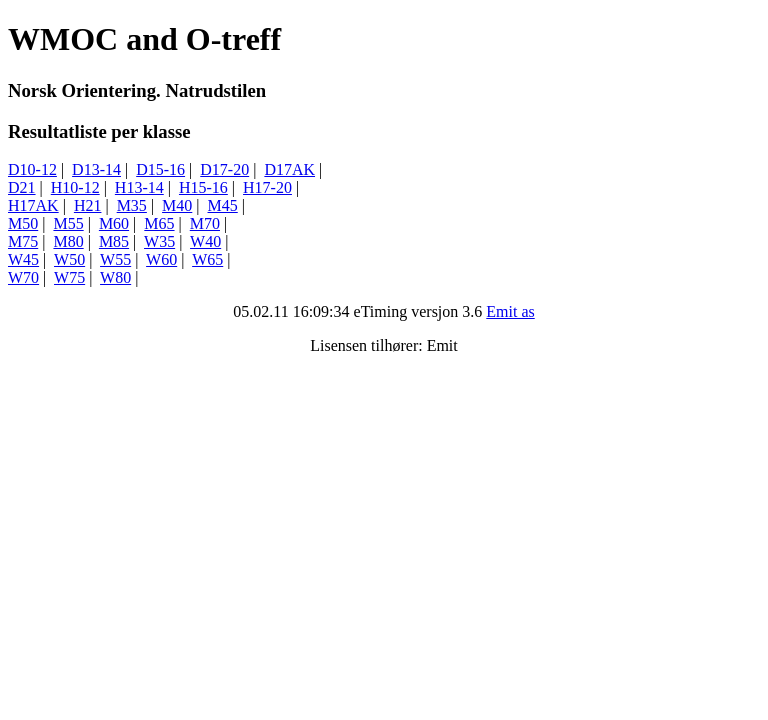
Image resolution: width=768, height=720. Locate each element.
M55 (68, 223)
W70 (23, 277)
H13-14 (139, 187)
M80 (68, 241)
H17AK (33, 205)
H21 (88, 205)
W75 (69, 277)
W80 (115, 277)
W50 (69, 259)
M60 (114, 223)
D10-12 (32, 169)
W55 (115, 259)
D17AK (289, 169)
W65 (207, 259)
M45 (223, 205)
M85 (114, 241)
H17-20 (267, 187)
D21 (22, 187)
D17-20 (224, 169)
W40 (205, 241)
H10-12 (75, 187)
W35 (159, 241)
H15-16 (203, 187)
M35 (132, 205)
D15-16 (160, 169)
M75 (23, 241)
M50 (23, 223)
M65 (159, 223)
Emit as (510, 311)
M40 (177, 205)
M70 (205, 223)
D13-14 (96, 169)
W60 (161, 259)
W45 (23, 259)
